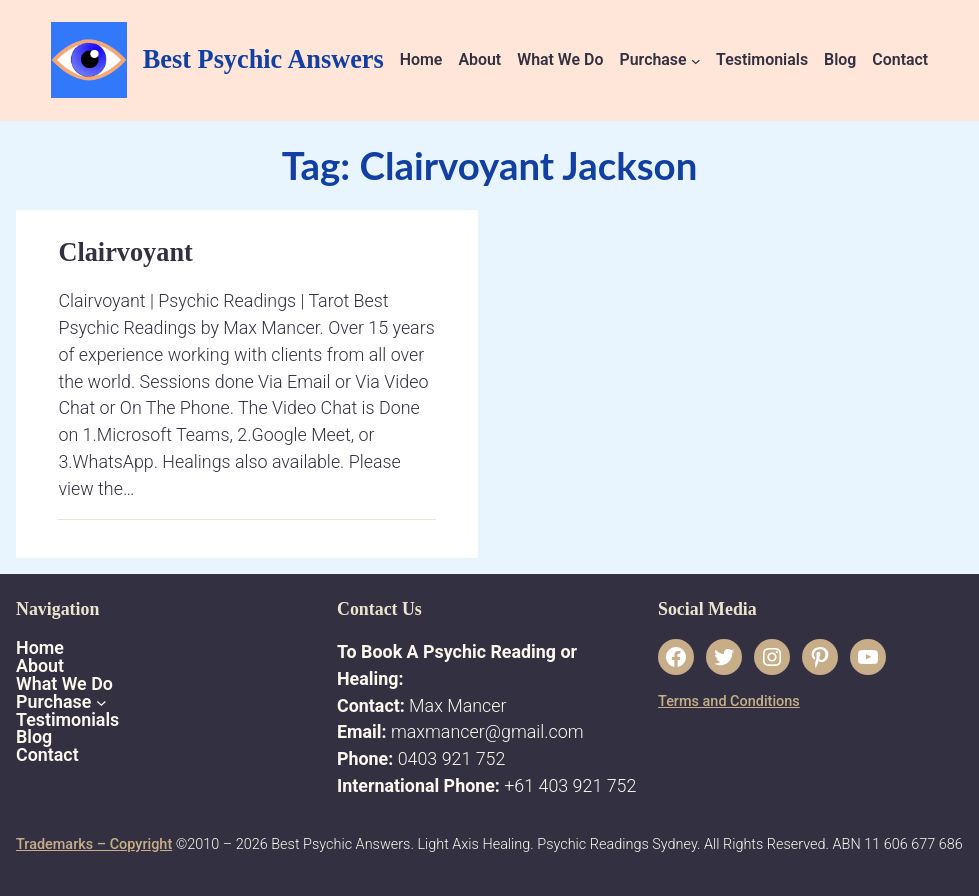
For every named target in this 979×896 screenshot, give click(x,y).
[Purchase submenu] (696, 61)
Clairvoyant (125, 252)
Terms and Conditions (729, 701)
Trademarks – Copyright (94, 844)
